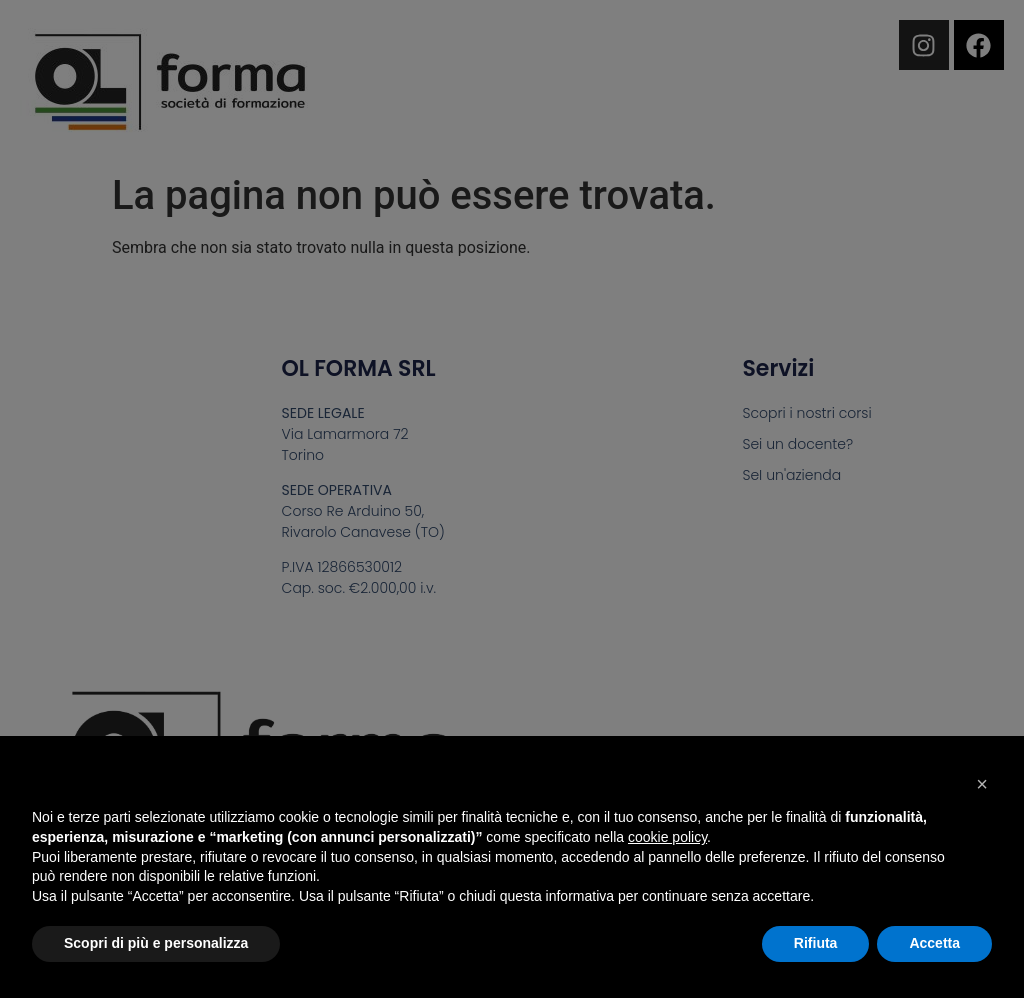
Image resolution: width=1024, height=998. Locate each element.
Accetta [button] (934, 943)
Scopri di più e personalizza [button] (156, 943)
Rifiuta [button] (816, 943)
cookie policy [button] (667, 837)
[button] (982, 784)
